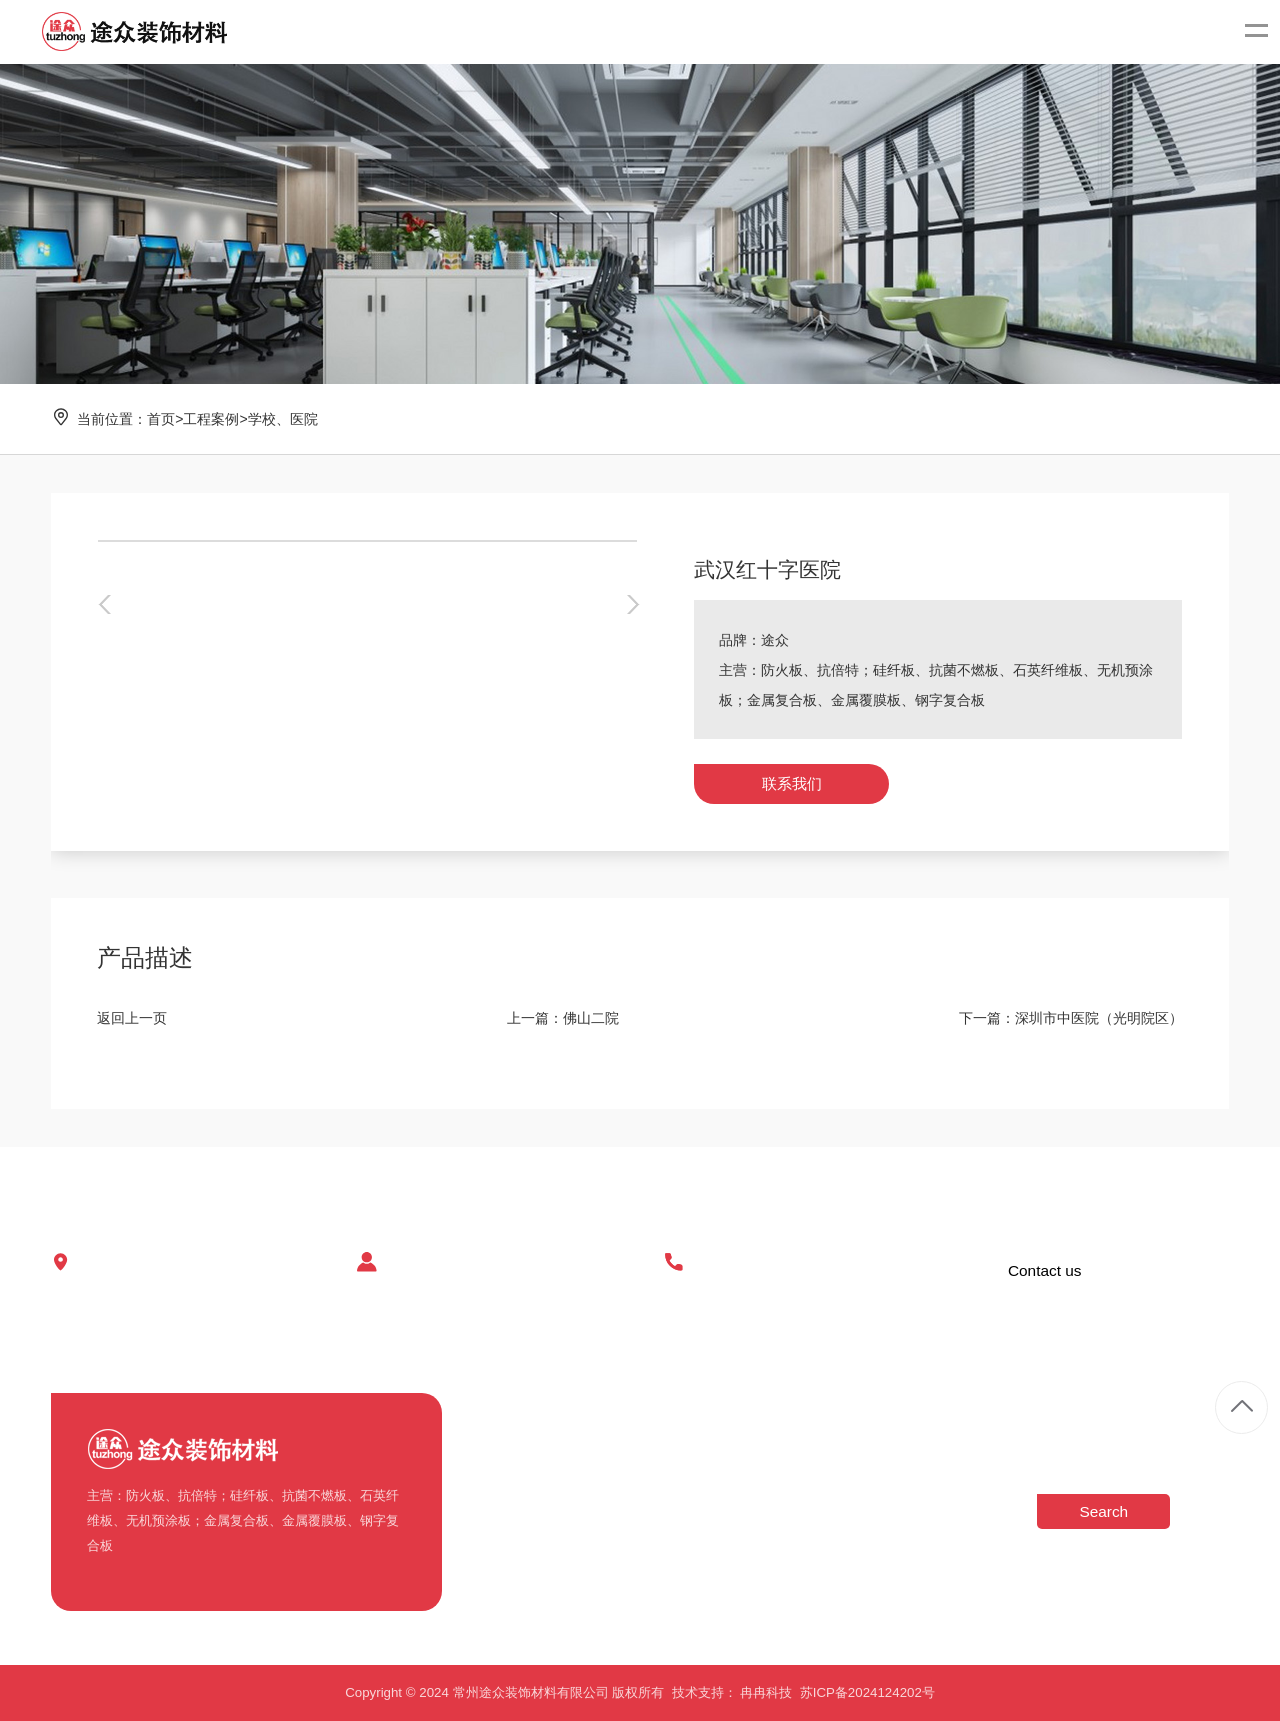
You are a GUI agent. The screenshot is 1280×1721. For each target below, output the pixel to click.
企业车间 (491, 1479)
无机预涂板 (614, 1546)
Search (1103, 1511)
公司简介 (491, 1445)
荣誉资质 (491, 1512)
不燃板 (601, 1445)
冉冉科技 (766, 1692)
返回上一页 (132, 1018)
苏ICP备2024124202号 (867, 1692)
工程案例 (211, 419)
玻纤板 (601, 1512)
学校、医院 (283, 419)
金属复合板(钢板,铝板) (647, 1579)
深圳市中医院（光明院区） (1099, 1018)
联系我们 (792, 783)
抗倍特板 (608, 1479)
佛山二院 (591, 1018)
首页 (161, 419)
